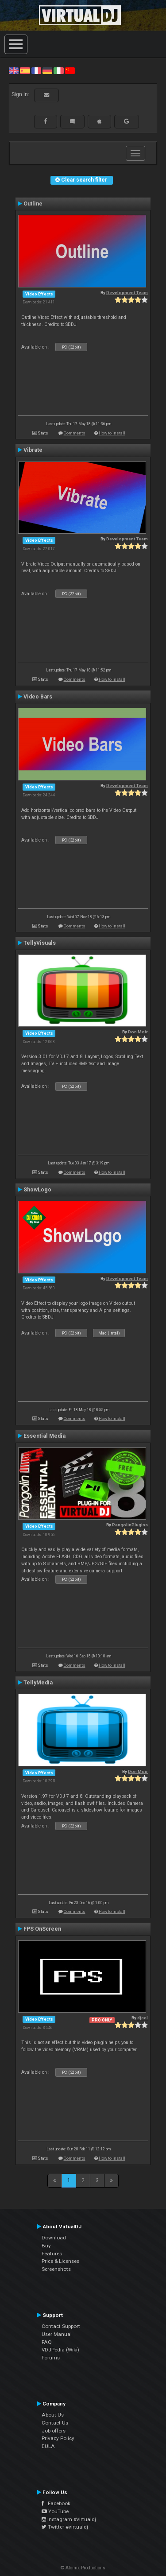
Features (52, 2253)
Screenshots (56, 2269)
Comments (74, 433)
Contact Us (55, 2423)
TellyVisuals (39, 943)
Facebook (56, 2503)
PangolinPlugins (130, 1524)
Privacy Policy (58, 2438)
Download (54, 2238)
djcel (142, 2017)
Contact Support (61, 2326)
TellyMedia (38, 1683)
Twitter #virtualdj (65, 2527)
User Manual (57, 2334)
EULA (48, 2446)
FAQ (47, 2342)
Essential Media (44, 1436)
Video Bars (37, 697)
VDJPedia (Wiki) (60, 2350)
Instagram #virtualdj (69, 2519)
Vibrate (32, 450)
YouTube (55, 2511)
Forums (51, 2358)
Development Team (127, 292)
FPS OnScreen (42, 1929)
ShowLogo (37, 1190)
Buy (46, 2245)
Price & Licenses (60, 2261)
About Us (53, 2415)
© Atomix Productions (83, 2568)
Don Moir (138, 1031)
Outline (32, 204)
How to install (112, 433)
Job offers (54, 2431)
